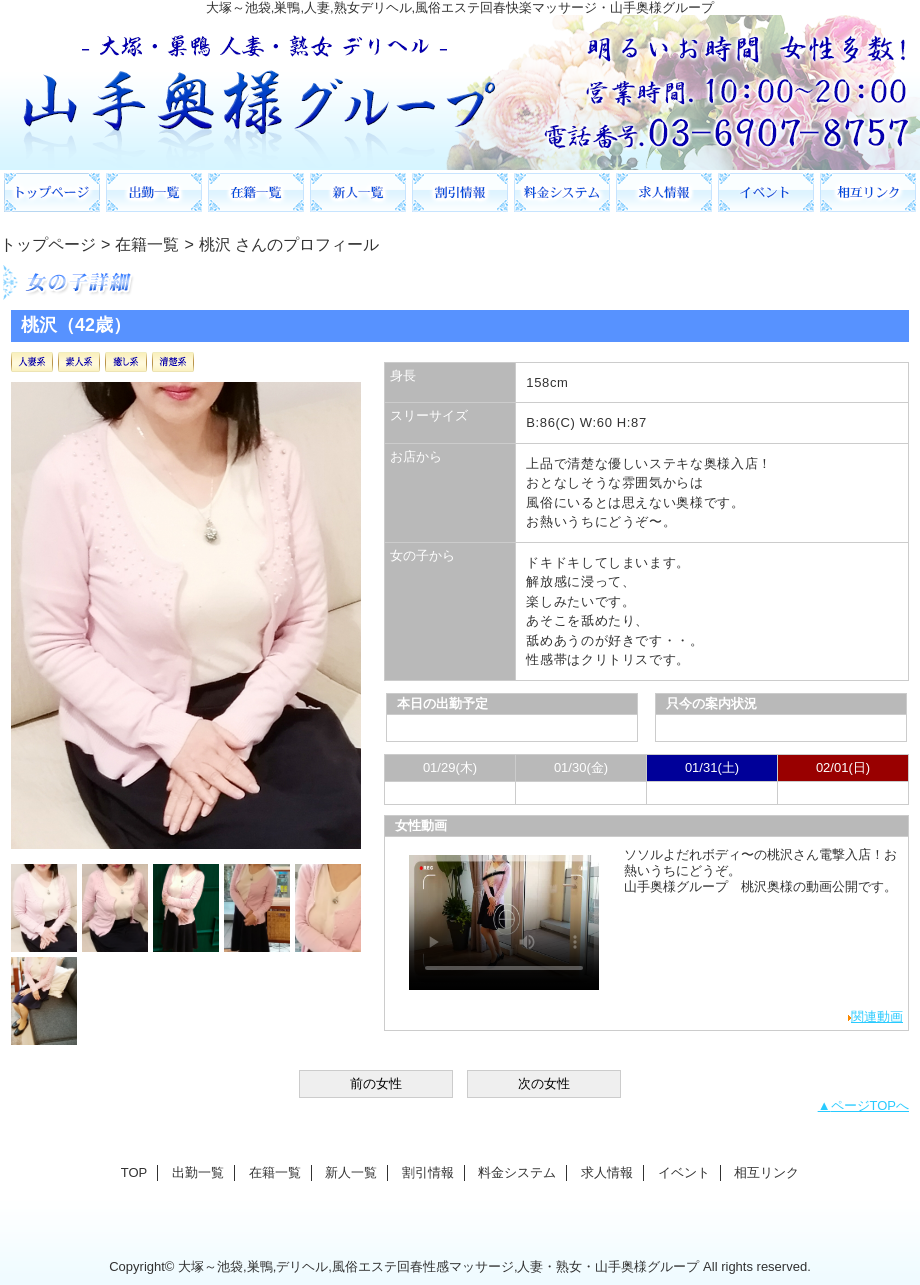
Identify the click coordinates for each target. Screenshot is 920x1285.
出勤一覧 (154, 192)
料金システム (562, 192)
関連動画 (877, 1016)
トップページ (48, 244)
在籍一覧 (256, 192)
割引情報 (460, 192)
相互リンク (868, 192)
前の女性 (376, 1083)
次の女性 (544, 1083)
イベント (766, 192)
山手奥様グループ (460, 92)
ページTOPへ (870, 1105)
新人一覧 (358, 192)
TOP (52, 192)
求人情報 (664, 192)
